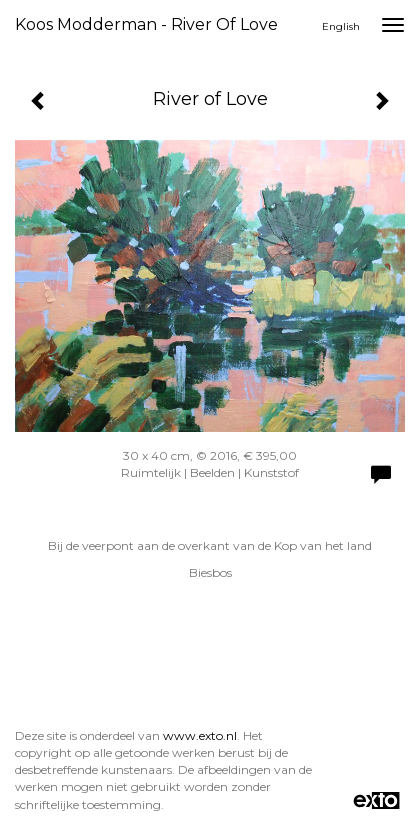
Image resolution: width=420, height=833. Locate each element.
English (341, 26)
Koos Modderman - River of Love (146, 24)
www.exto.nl (200, 735)
